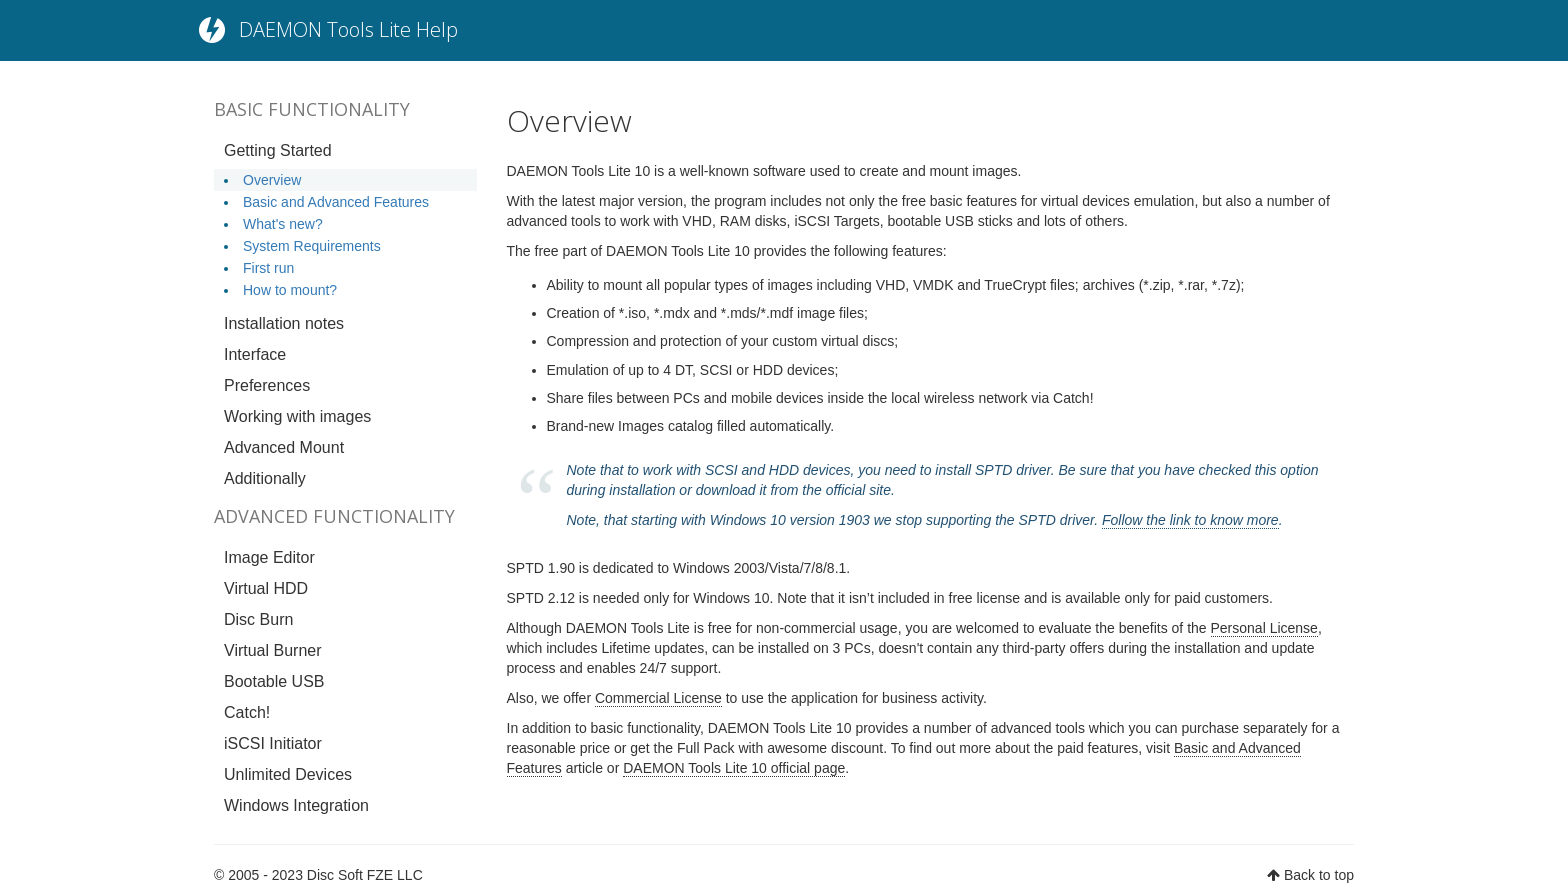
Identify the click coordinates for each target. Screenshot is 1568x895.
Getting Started (278, 150)
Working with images (297, 416)
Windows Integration (296, 805)
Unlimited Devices (288, 774)
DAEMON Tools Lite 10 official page (734, 768)
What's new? (283, 224)
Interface (255, 354)
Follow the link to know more (1190, 520)
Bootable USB (274, 681)
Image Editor (269, 557)
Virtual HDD (266, 588)
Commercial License (658, 698)
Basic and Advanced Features (336, 202)
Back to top (1319, 875)
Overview (272, 180)
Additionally (265, 478)
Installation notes (284, 323)
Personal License (1264, 628)
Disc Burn (258, 619)
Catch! (247, 712)
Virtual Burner (273, 650)
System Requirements (312, 246)
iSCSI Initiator (273, 743)
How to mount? (290, 290)
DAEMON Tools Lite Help (348, 29)
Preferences (267, 385)
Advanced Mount (284, 447)
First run (268, 268)
